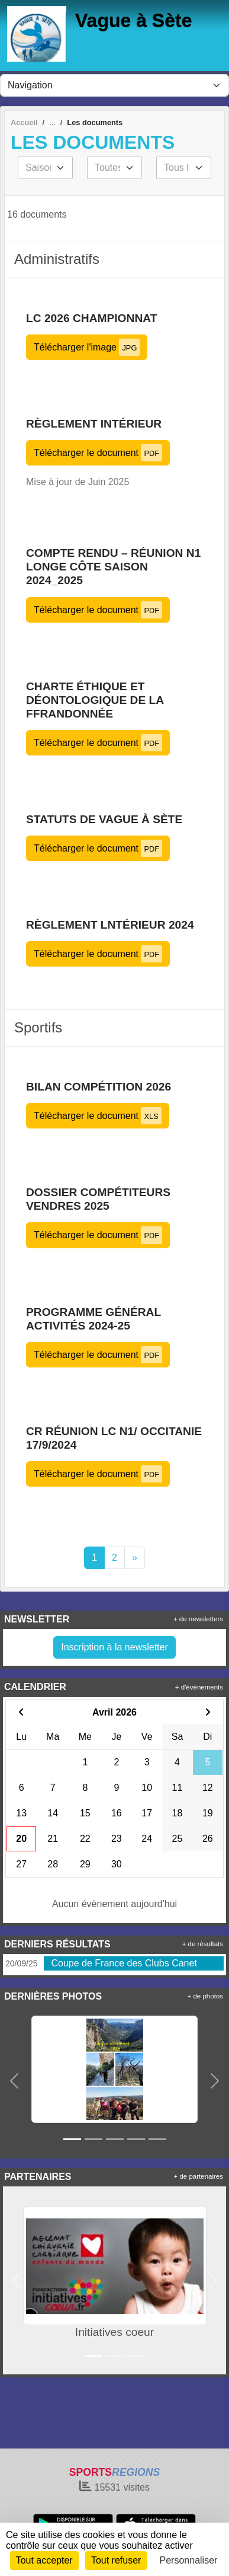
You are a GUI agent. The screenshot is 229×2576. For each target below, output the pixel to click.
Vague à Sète (133, 20)
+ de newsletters (198, 1618)
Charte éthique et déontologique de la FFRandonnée (94, 700)
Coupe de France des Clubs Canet (123, 1963)
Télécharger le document (98, 452)
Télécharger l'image (87, 347)
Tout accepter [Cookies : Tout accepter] (44, 2560)
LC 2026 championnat (91, 318)
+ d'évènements (199, 1687)
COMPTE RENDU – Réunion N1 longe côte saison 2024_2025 (113, 566)
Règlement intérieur (94, 423)
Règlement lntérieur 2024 (110, 925)
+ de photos (205, 1996)
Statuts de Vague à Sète (104, 819)
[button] (14, 2081)
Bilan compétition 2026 (98, 1086)
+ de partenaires (198, 2176)
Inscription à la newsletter (114, 1647)
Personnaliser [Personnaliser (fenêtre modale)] (189, 2560)
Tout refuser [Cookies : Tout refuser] (116, 2560)
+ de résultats (202, 1943)
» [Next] (134, 1557)
